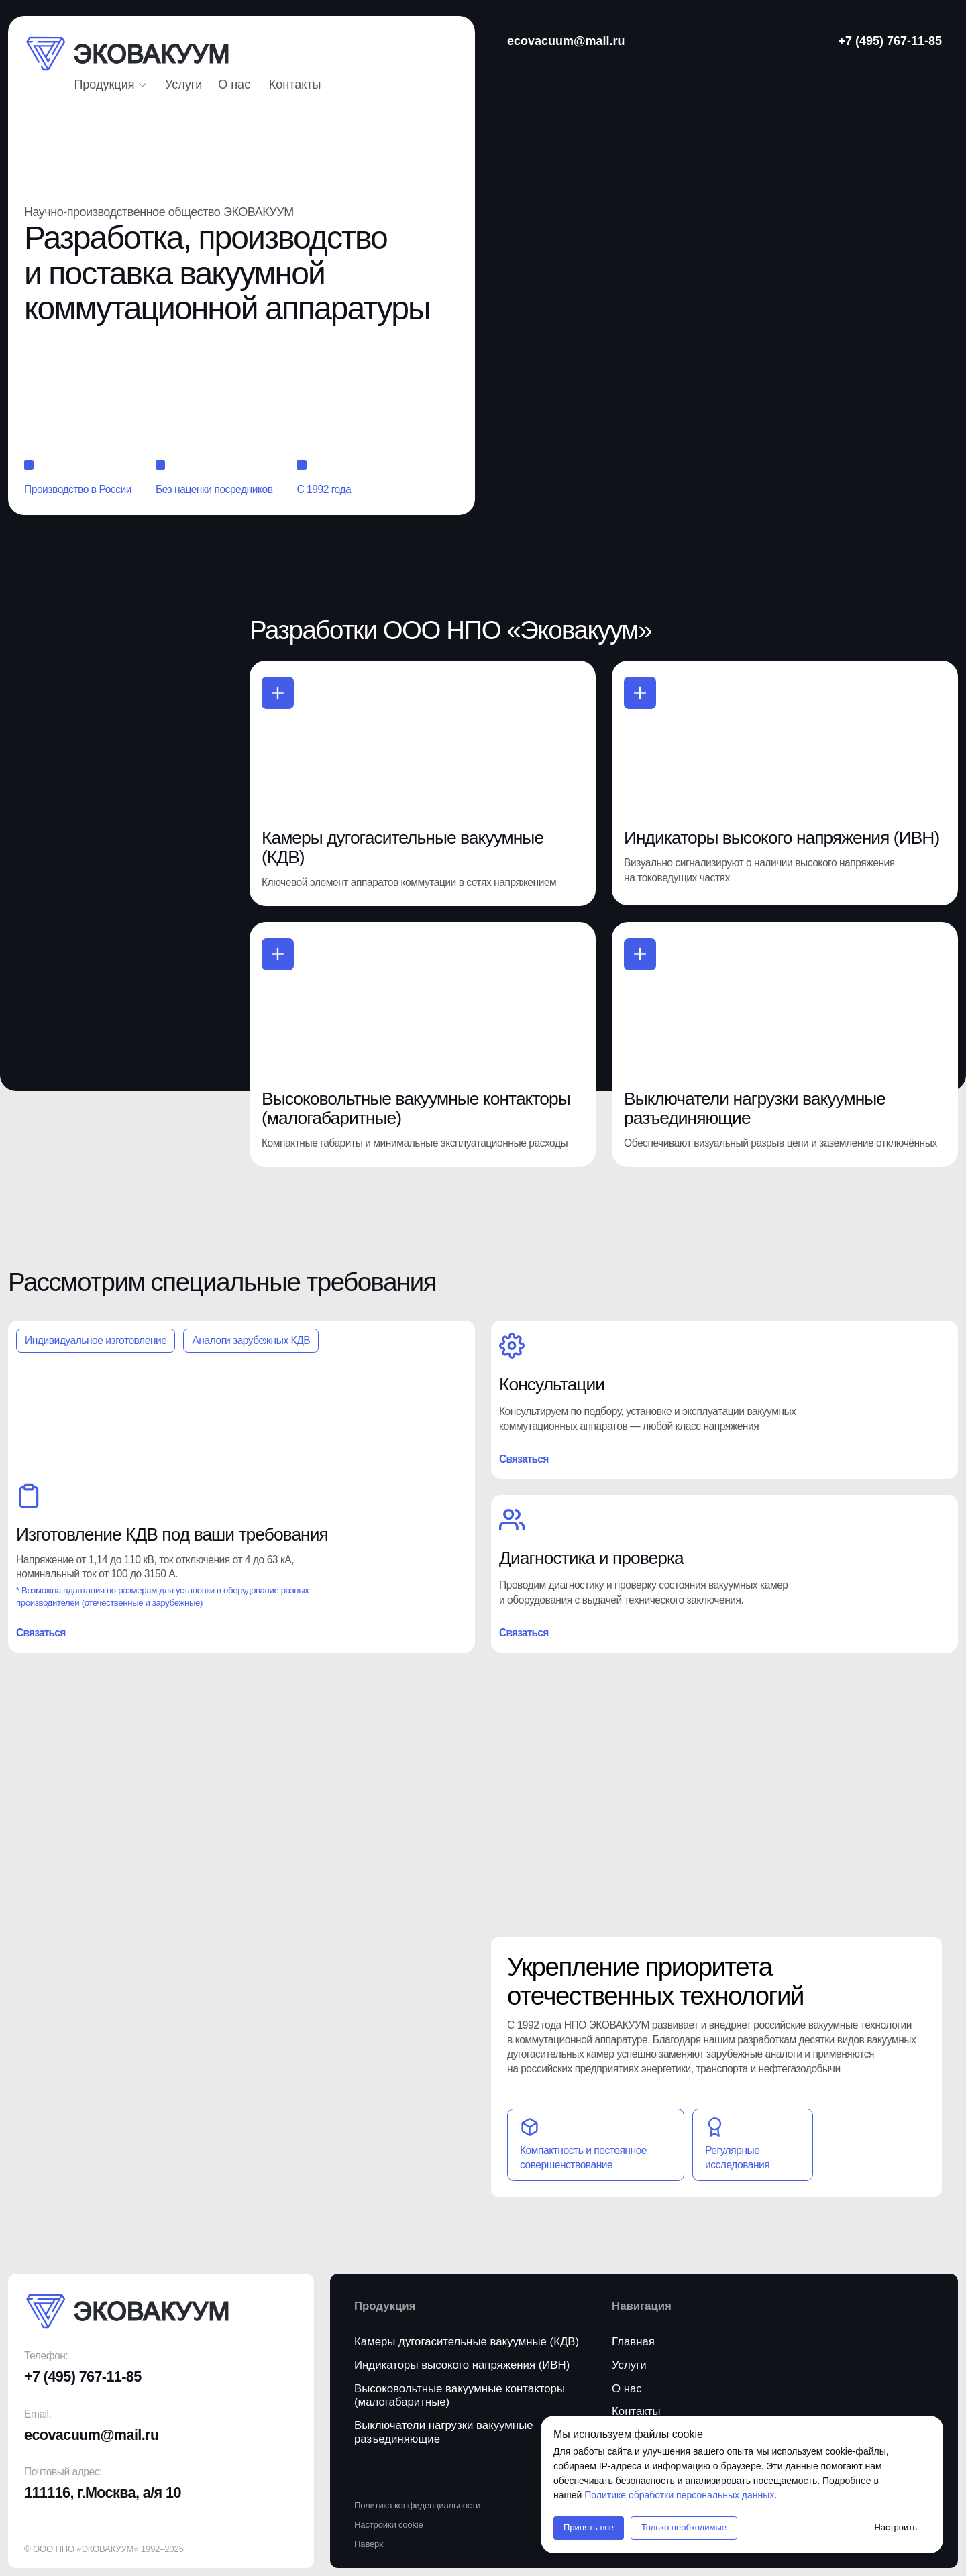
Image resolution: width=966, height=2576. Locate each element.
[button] (295, 85)
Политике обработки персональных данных (679, 2494)
